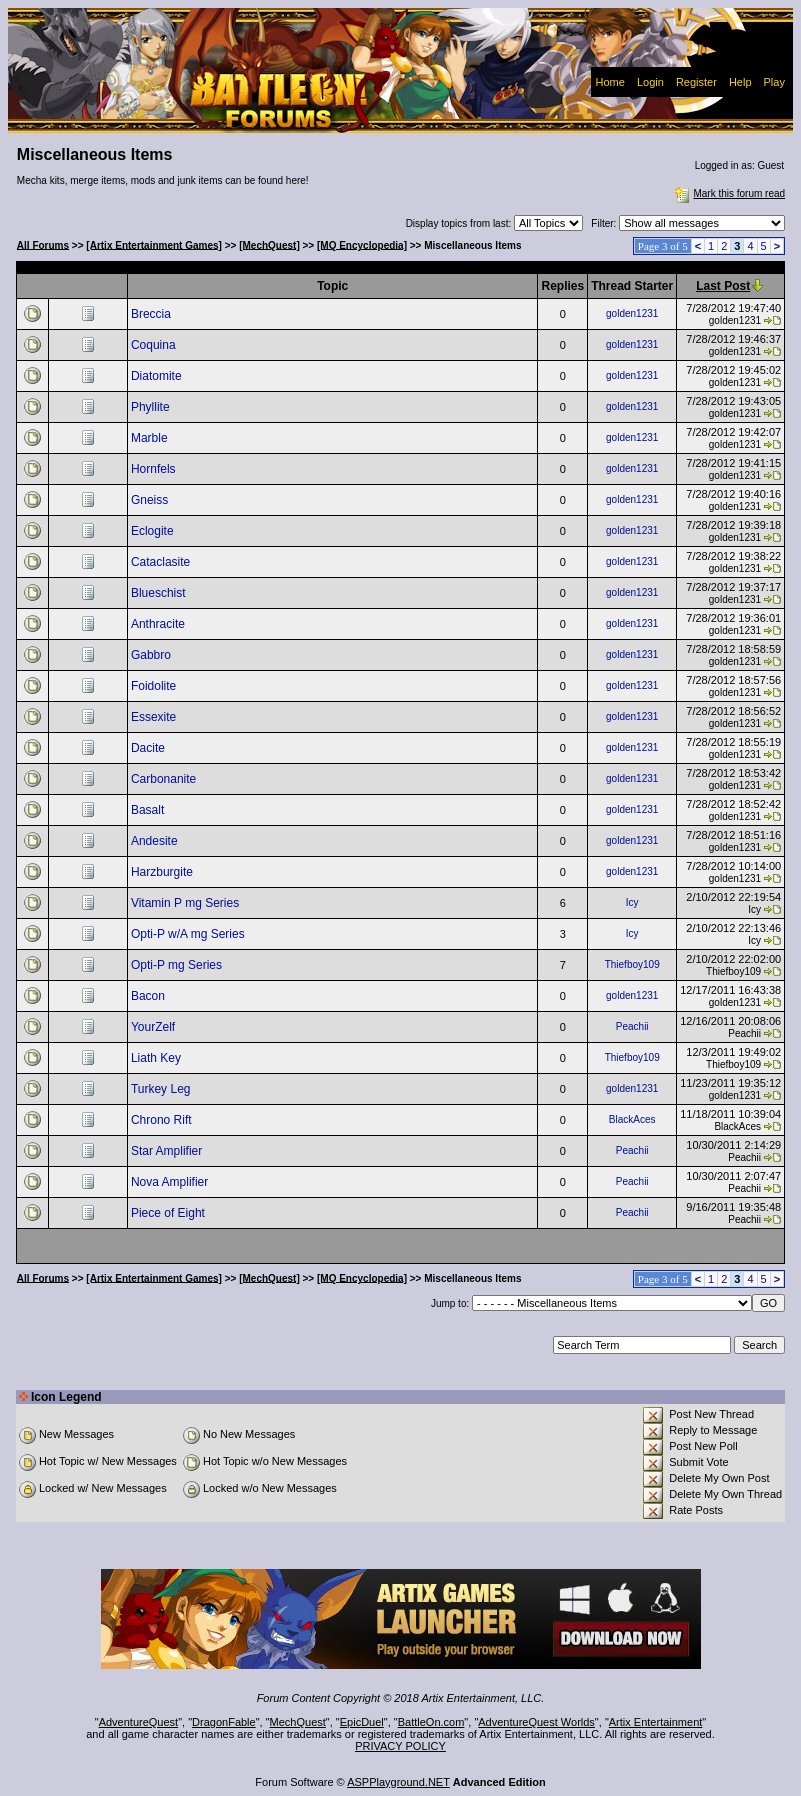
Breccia (152, 314)
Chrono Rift (163, 1120)
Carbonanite (165, 779)
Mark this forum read (728, 193)
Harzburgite (163, 872)
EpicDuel (362, 1722)
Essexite (155, 717)
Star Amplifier (168, 1151)
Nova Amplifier (171, 1182)
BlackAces (632, 1119)
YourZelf (155, 1027)
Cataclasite (162, 562)
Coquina (155, 345)
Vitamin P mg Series (187, 903)
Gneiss (151, 500)
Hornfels (155, 469)
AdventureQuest (139, 1722)
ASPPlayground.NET (398, 1782)
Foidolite (155, 686)
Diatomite (158, 376)
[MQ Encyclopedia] (362, 244)
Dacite (149, 748)
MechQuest (298, 1722)
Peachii (632, 1026)
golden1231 (632, 313)
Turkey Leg (162, 1089)
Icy (632, 902)
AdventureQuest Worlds (536, 1722)
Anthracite (159, 624)
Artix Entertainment (656, 1722)
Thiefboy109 (632, 964)
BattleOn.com (431, 1722)
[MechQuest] (269, 244)
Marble (151, 438)
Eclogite (154, 531)
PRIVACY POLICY (400, 1746)
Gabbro (152, 655)
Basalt (149, 810)
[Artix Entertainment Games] (154, 244)
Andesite (156, 841)
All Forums (43, 244)
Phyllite (152, 407)
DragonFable (224, 1722)
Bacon (149, 996)
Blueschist (160, 593)
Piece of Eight (169, 1213)
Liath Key (157, 1058)
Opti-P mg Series (178, 965)
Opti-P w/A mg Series (189, 934)
